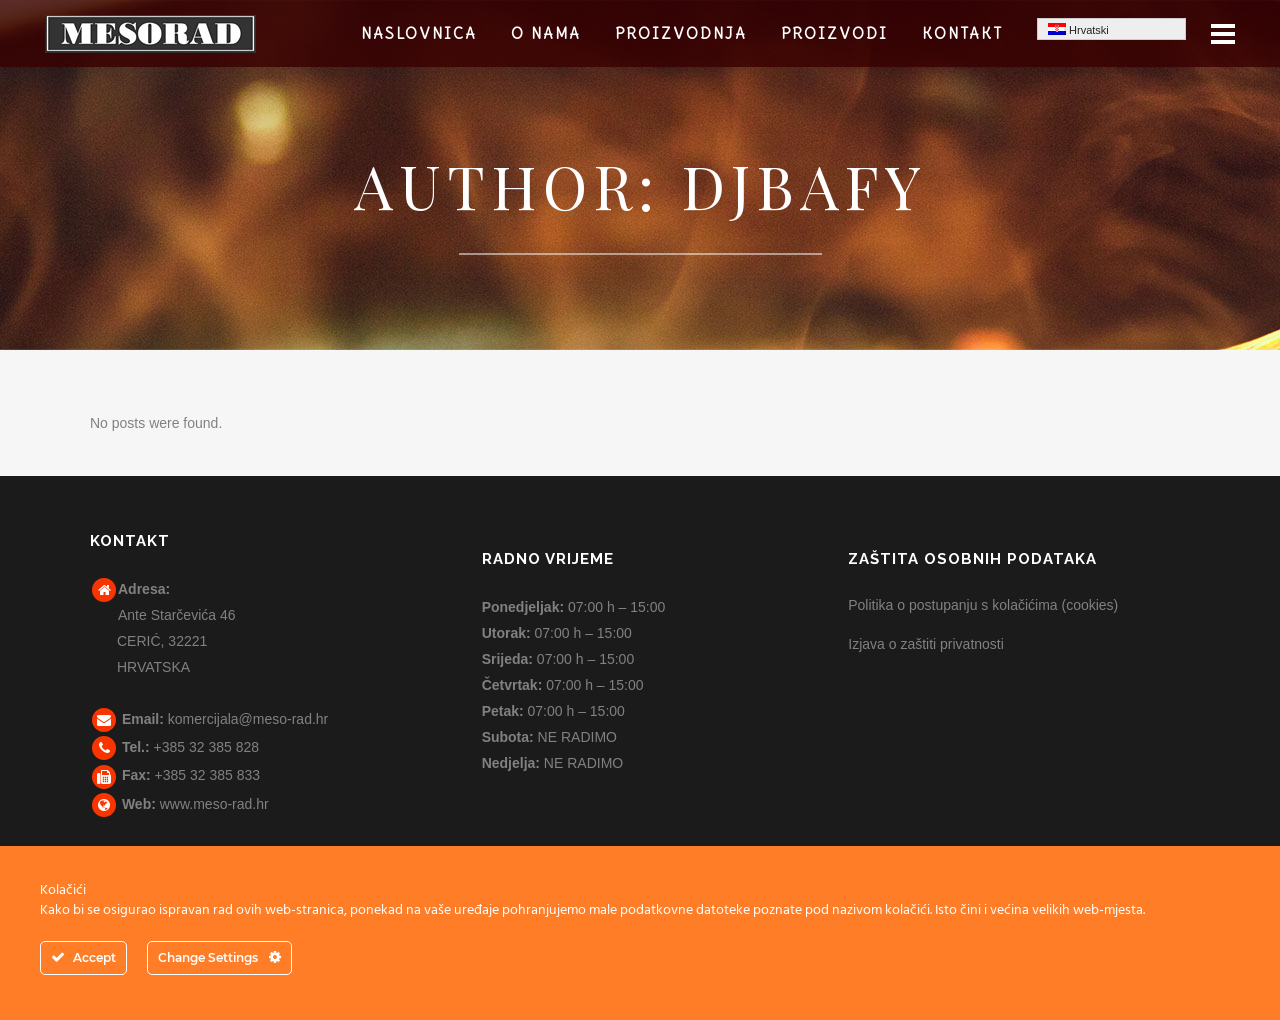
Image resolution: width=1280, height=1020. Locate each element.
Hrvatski (1078, 29)
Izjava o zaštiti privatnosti (926, 644)
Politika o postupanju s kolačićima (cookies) (983, 605)
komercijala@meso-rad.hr (248, 719)
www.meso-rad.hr (214, 804)
